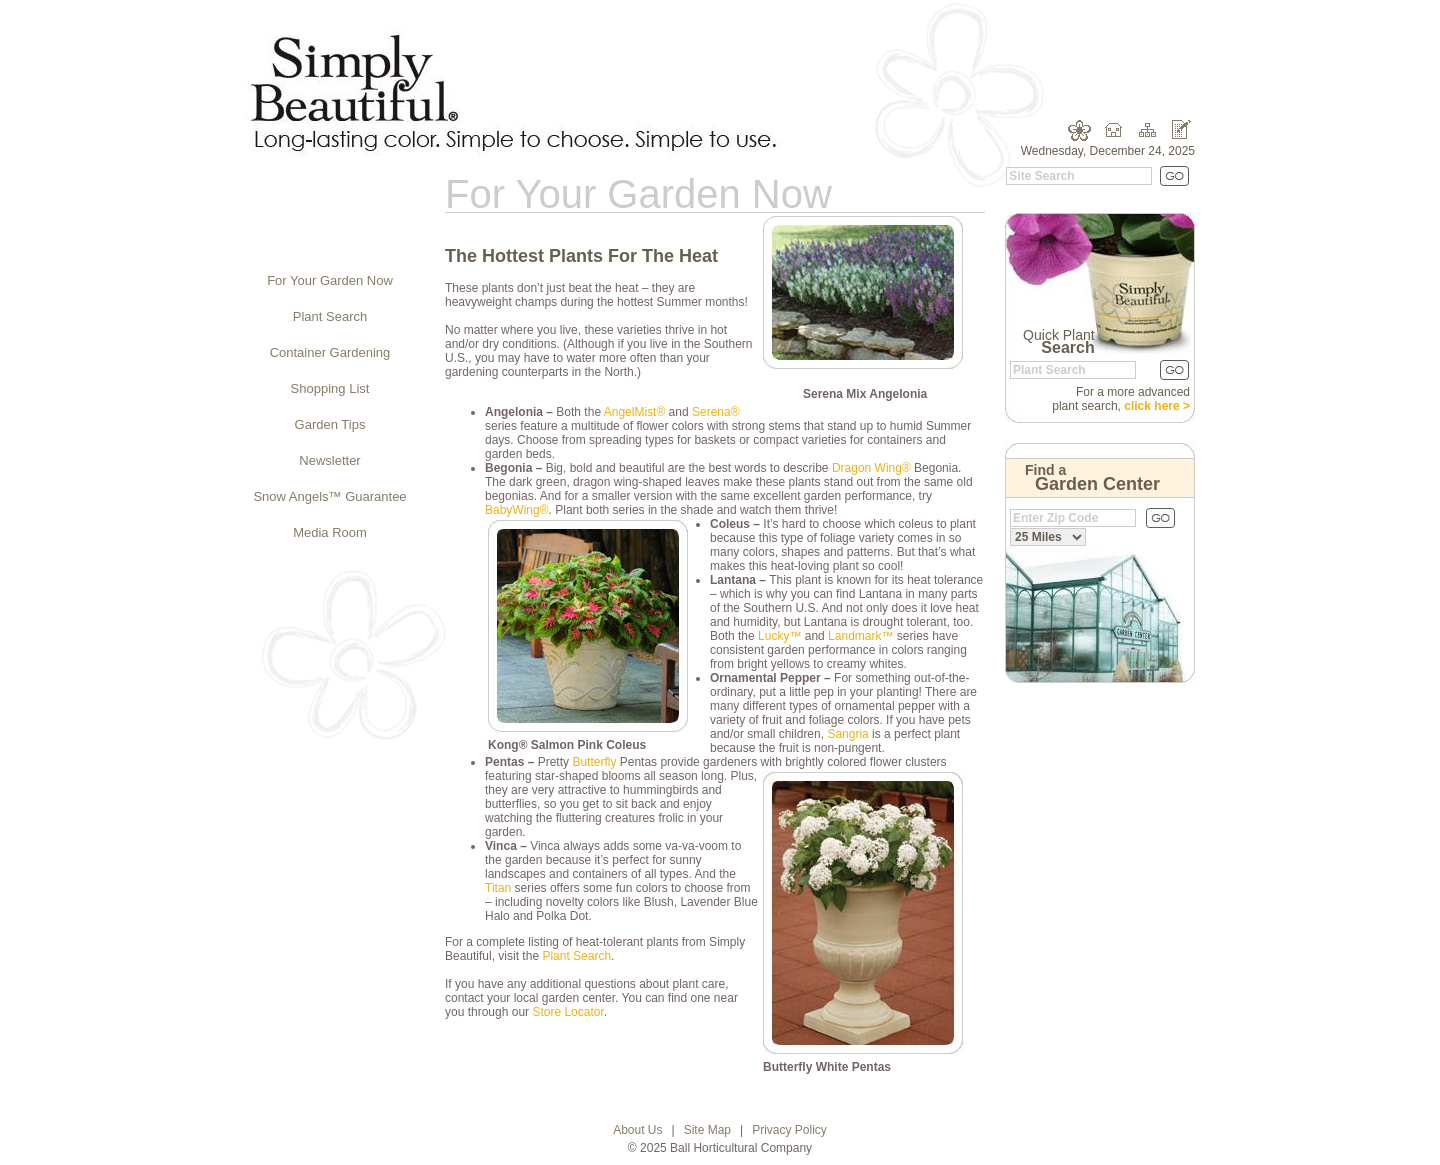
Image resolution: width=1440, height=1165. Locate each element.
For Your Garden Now (330, 280)
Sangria (847, 734)
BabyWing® (517, 510)
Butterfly (594, 762)
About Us (637, 1130)
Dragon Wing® (871, 468)
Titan (498, 888)
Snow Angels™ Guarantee (329, 496)
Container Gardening (330, 352)
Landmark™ (860, 636)
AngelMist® (635, 412)
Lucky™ (779, 636)
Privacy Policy (789, 1130)
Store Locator (567, 1012)
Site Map (707, 1130)
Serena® (716, 412)
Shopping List (330, 388)
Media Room (330, 532)
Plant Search (330, 316)
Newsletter (329, 460)
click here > (1157, 406)
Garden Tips (330, 424)
